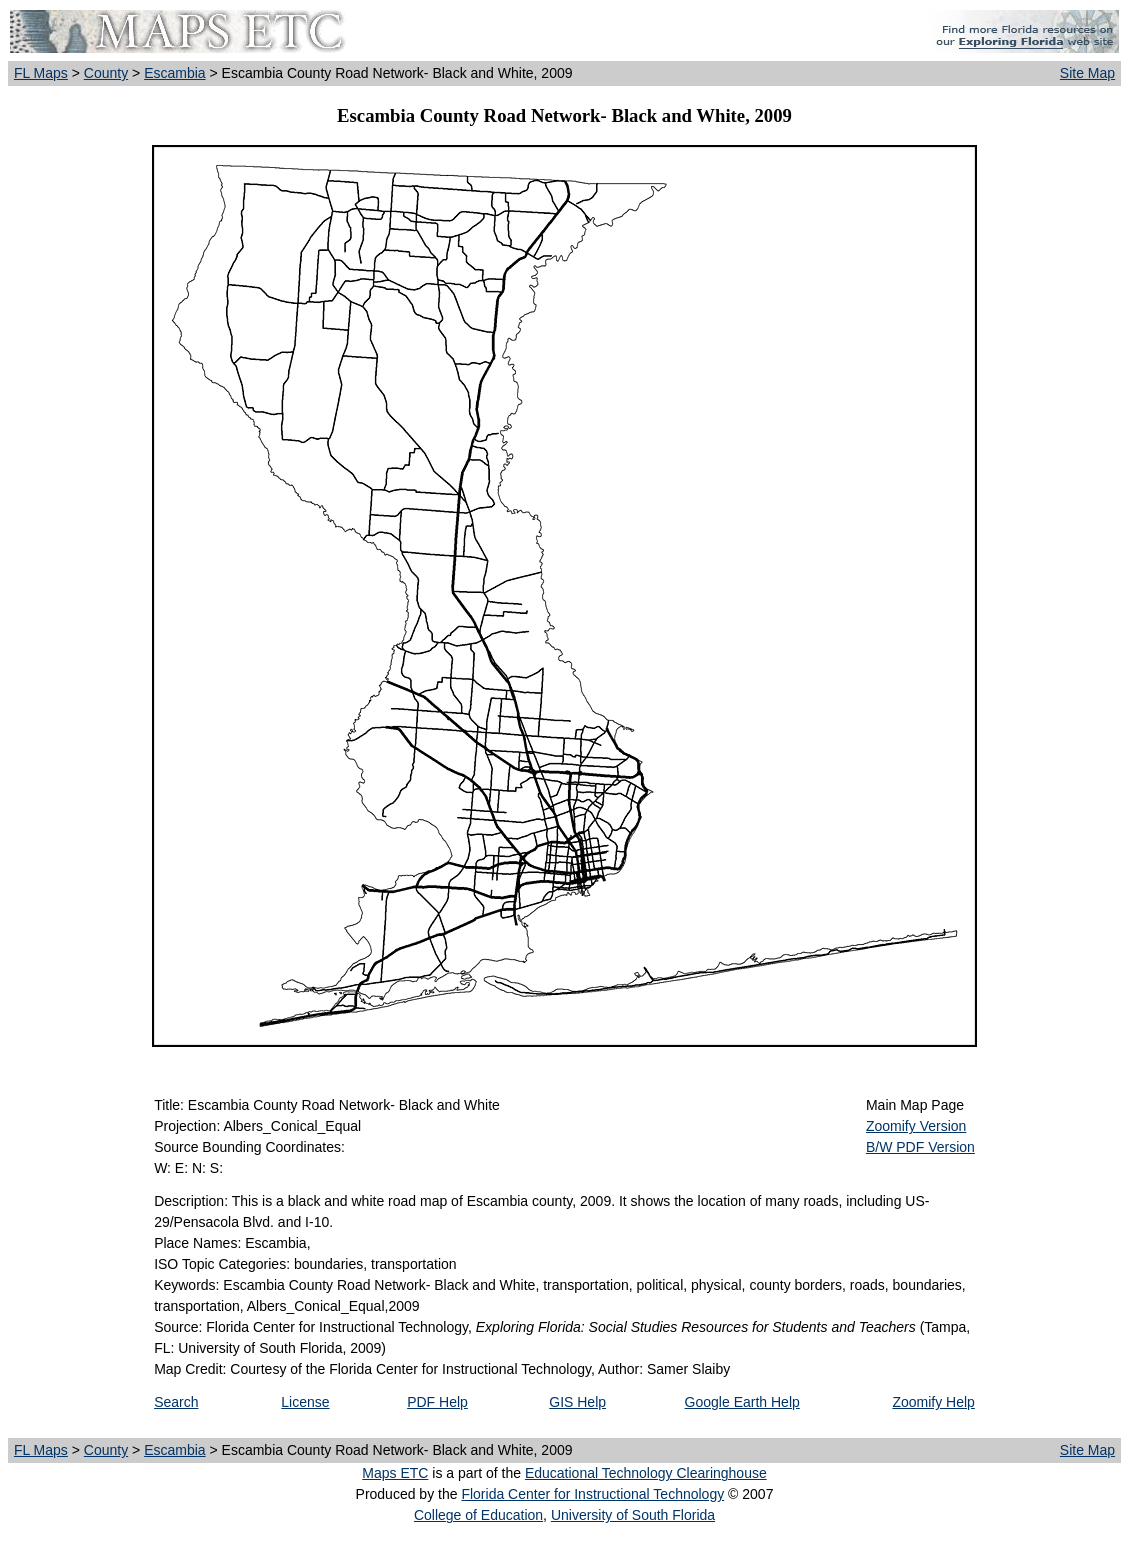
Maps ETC (395, 1473)
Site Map (1087, 73)
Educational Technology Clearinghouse (646, 1473)
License (305, 1402)
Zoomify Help (933, 1402)
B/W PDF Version (920, 1147)
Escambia (174, 73)
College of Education (478, 1515)
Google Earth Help (742, 1402)
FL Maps (41, 73)
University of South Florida (633, 1515)
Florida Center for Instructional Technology (592, 1494)
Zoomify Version (916, 1126)
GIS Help (577, 1402)
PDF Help (437, 1402)
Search (176, 1402)
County (106, 73)
